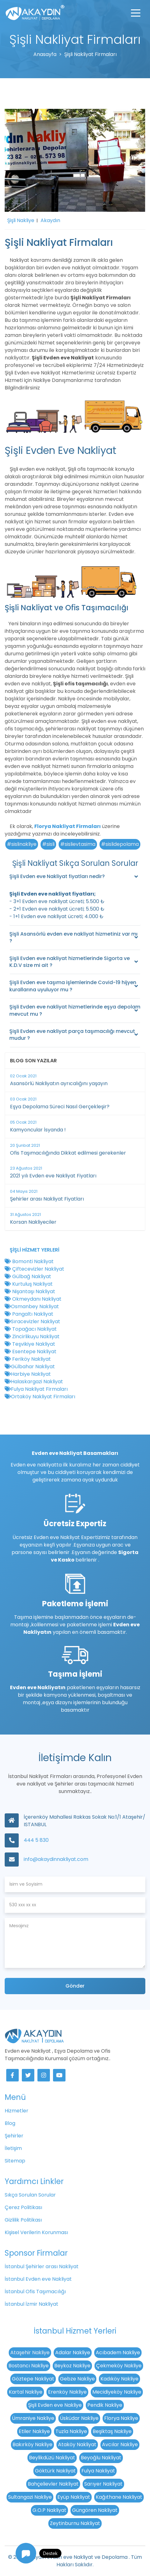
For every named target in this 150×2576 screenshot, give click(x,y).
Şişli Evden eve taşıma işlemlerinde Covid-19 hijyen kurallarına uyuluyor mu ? (72, 986)
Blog (10, 2123)
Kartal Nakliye (25, 2392)
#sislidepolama (120, 844)
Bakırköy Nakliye (32, 2444)
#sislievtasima (77, 844)
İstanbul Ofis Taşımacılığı (35, 2291)
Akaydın (50, 220)
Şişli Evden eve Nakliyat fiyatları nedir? (57, 876)
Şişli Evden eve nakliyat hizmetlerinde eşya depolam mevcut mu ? (74, 1010)
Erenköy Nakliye (67, 2392)
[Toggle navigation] (135, 13)
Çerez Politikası (23, 2207)
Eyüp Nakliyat (73, 2497)
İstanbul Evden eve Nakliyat (38, 2279)
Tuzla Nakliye (71, 2431)
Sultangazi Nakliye (30, 2497)
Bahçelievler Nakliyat (53, 2483)
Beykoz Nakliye (72, 2365)
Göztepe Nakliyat (33, 2378)
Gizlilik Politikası (23, 2219)
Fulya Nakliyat (98, 2470)
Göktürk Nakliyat (55, 2470)
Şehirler (14, 2135)
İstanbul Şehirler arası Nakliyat (42, 2266)
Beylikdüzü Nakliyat (52, 2457)
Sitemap (15, 2160)
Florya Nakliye (121, 2418)
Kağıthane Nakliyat (119, 2497)
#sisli (48, 844)
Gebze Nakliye (77, 2378)
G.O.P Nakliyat (49, 2510)
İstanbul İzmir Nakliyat (31, 2304)
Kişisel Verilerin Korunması (36, 2232)
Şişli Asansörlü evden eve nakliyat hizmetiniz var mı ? (73, 937)
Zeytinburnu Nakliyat (75, 2523)
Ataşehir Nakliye (30, 2352)
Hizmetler (16, 2110)
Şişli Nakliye (20, 220)
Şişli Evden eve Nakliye (55, 2405)
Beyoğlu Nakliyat (101, 2457)
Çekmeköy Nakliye (119, 2365)
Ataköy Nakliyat (77, 2444)
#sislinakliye (21, 844)
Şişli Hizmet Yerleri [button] (34, 1249)
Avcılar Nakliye (120, 2444)
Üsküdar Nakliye (79, 2418)
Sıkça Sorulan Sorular (30, 2194)
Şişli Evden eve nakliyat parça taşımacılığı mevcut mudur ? (72, 1035)
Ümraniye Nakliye (33, 2418)
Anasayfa (44, 54)
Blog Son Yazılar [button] (33, 1060)
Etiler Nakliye (34, 2431)
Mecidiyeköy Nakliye (116, 2392)
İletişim (13, 2148)
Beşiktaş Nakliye (112, 2431)
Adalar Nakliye (72, 2352)
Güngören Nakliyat (95, 2510)
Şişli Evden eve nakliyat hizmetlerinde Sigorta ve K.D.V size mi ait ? (69, 962)
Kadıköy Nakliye (119, 2378)
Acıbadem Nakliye (118, 2352)
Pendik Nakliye (104, 2405)
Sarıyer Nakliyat (103, 2483)
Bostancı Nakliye (28, 2365)
